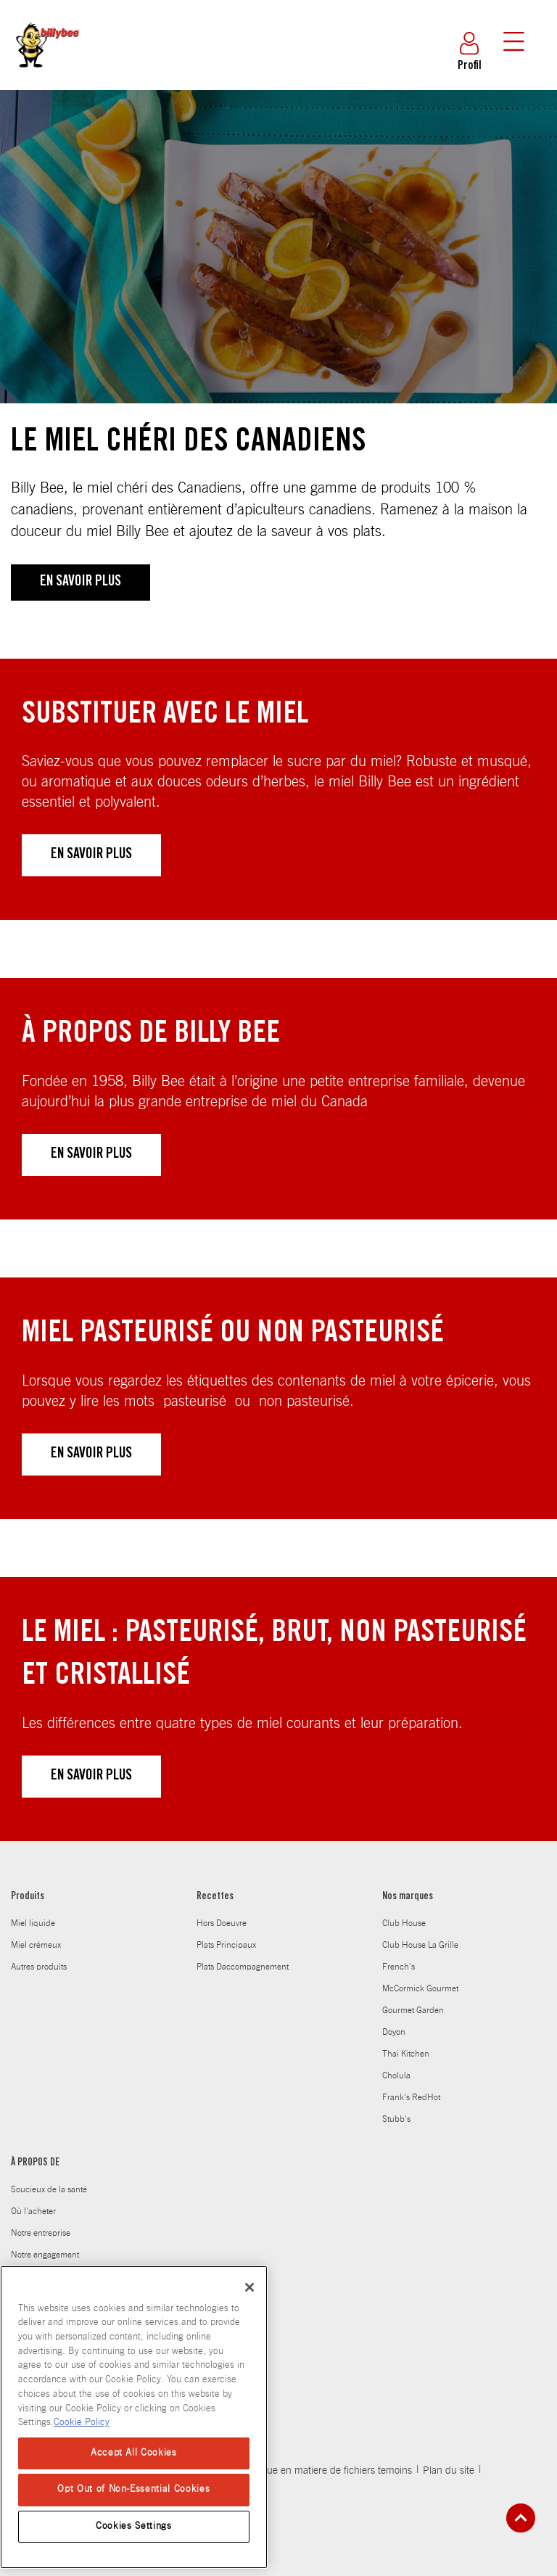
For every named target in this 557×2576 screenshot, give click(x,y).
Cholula (396, 2075)
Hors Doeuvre (222, 1923)
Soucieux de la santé (49, 2189)
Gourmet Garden (413, 2010)
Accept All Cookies (134, 2453)
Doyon (393, 2032)
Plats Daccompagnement (243, 1966)
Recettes (215, 1897)
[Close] (249, 2287)
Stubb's (396, 2119)
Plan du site (448, 2471)
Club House (404, 1923)
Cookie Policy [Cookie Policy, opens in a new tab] (82, 2422)
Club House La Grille (420, 1945)
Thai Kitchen (405, 2053)
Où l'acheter (33, 2211)
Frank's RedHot (411, 2097)
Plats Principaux (226, 1945)
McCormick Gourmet (420, 1988)
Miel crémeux (36, 1945)
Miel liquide (33, 1923)
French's (398, 1966)
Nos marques (407, 1897)
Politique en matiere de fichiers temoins (326, 2471)
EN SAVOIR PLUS (80, 582)
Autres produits (39, 1966)
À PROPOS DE (35, 2163)
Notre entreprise (40, 2233)
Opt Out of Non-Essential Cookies (133, 2489)
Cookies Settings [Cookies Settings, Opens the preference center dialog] (134, 2526)
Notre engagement (45, 2254)
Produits (27, 1897)
